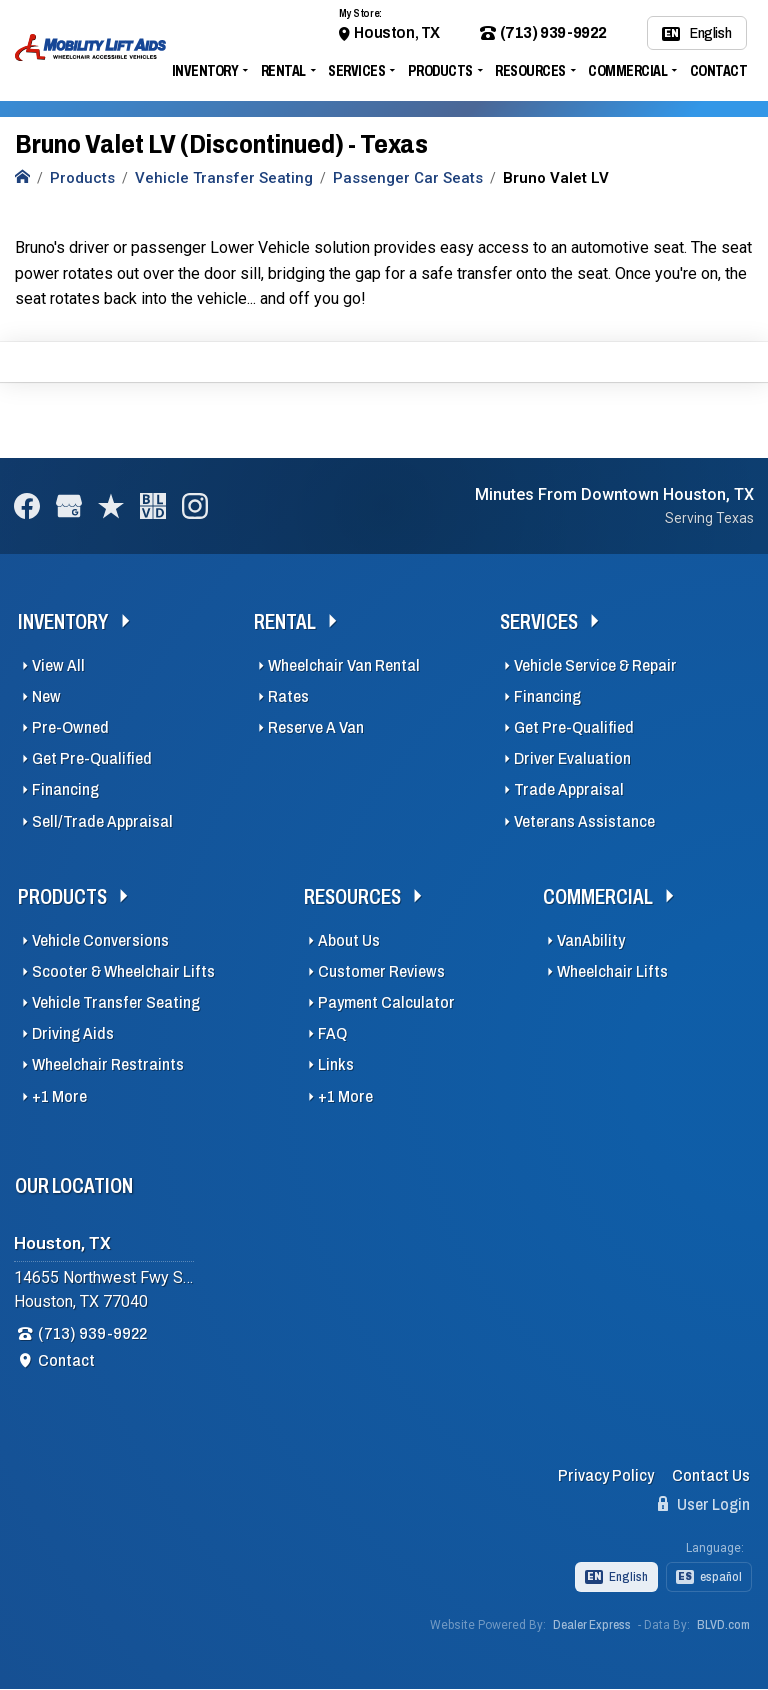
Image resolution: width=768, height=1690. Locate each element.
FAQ (332, 1033)
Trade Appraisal (569, 789)
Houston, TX (397, 32)
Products (440, 70)
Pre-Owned (70, 727)
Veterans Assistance (584, 821)
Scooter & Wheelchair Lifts (123, 971)
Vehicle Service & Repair (595, 665)
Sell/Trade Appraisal (102, 821)
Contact (719, 70)
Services (356, 70)
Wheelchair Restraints (108, 1064)
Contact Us (711, 1475)
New (46, 696)
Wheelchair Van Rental (344, 665)
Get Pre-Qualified (92, 758)
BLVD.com (723, 1625)
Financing (65, 789)
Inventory (205, 70)
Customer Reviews (381, 971)
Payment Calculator (386, 1002)
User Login (704, 1504)
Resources (530, 70)
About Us (349, 940)
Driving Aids (73, 1033)
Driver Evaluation (572, 758)
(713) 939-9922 (543, 33)
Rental (283, 70)
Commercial (627, 70)
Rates (288, 696)
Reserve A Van (316, 727)
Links (336, 1064)
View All (58, 665)
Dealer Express (592, 1625)
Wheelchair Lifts (612, 971)
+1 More (59, 1096)
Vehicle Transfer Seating (116, 1002)
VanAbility (591, 940)
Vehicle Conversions (100, 940)
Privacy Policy (606, 1475)
